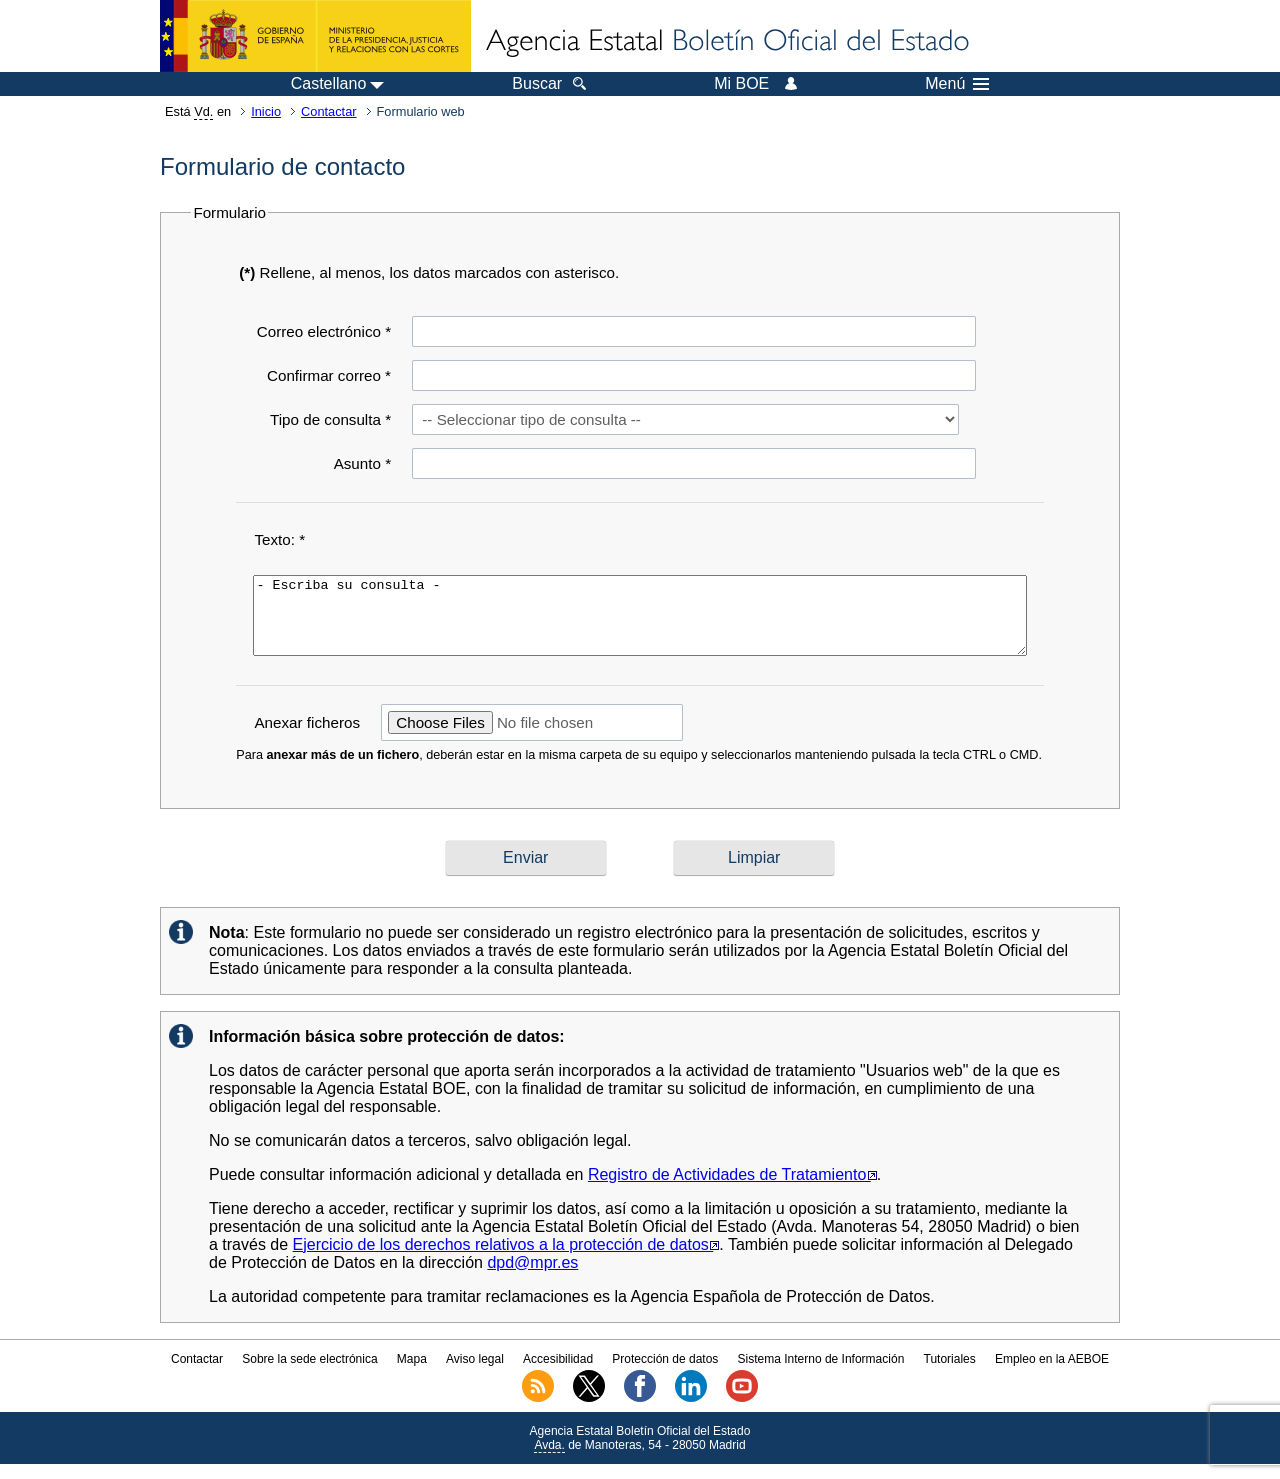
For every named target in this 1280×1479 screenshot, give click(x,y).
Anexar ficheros (307, 737)
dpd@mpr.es (532, 1277)
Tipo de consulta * (330, 419)
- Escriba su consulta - (639, 623)
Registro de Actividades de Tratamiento (732, 1189)
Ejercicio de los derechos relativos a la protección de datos (506, 1259)
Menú (957, 84)
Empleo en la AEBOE (1052, 1374)
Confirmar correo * (329, 375)
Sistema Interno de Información (821, 1374)
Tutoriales (950, 1374)
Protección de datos (665, 1374)
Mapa (412, 1374)
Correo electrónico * (324, 331)
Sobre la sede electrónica (309, 1374)
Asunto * (362, 463)
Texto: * (279, 539)
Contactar (328, 111)
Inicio (266, 111)
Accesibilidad (558, 1374)
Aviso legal (475, 1374)
